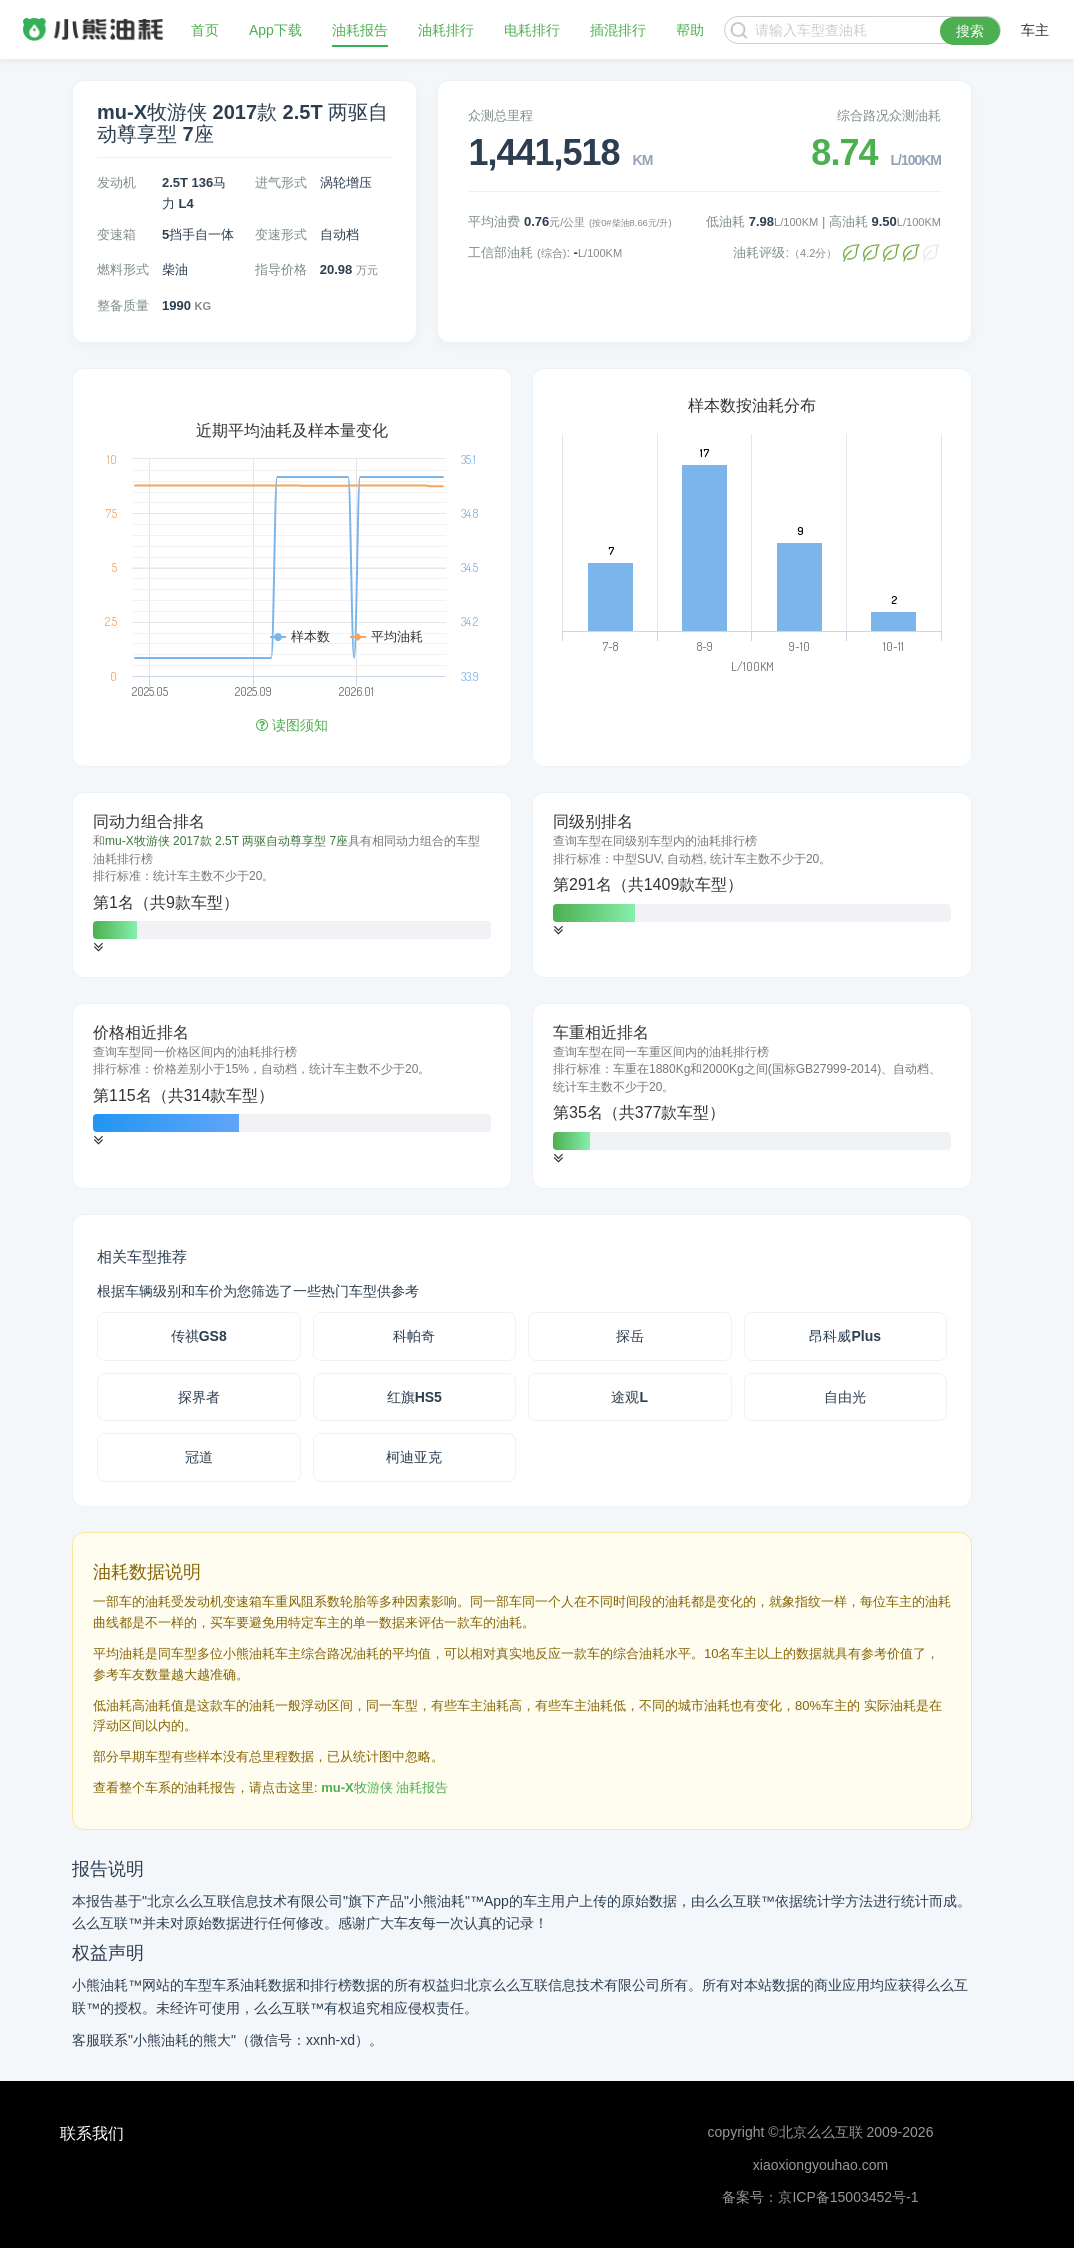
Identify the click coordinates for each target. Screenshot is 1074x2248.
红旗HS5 (414, 1397)
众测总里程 (500, 115)
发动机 (116, 182)
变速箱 (116, 234)
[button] (98, 947)
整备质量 (123, 305)
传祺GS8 (199, 1336)
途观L (629, 1397)
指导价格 (281, 269)
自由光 (845, 1397)
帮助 (690, 30)
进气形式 (281, 182)
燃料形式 (123, 269)
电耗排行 (532, 30)
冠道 (199, 1457)
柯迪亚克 (414, 1457)
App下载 (275, 30)
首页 (205, 30)
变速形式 (281, 234)
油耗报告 (360, 30)
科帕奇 (414, 1336)
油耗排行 (446, 30)
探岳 (630, 1336)
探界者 (199, 1397)
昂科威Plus (845, 1336)
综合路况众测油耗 (889, 115)
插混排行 (618, 30)
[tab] (292, 885)
